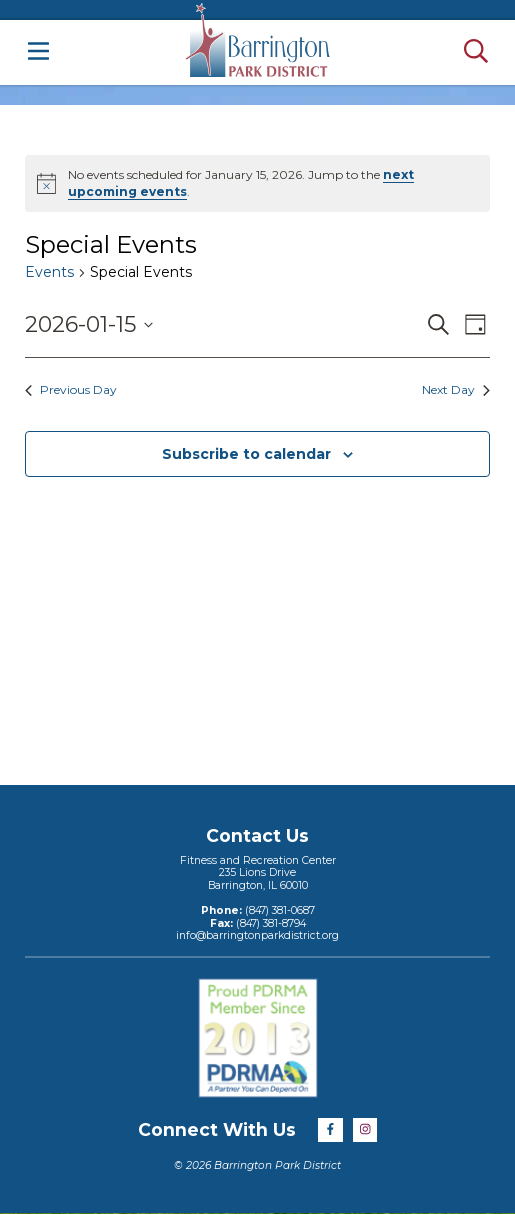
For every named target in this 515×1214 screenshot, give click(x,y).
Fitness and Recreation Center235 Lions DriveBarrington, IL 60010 (258, 873)
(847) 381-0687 (278, 910)
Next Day (456, 389)
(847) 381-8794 (269, 923)
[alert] (257, 183)
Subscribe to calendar (246, 454)
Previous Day (71, 389)
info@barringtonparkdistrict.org (257, 935)
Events (49, 272)
